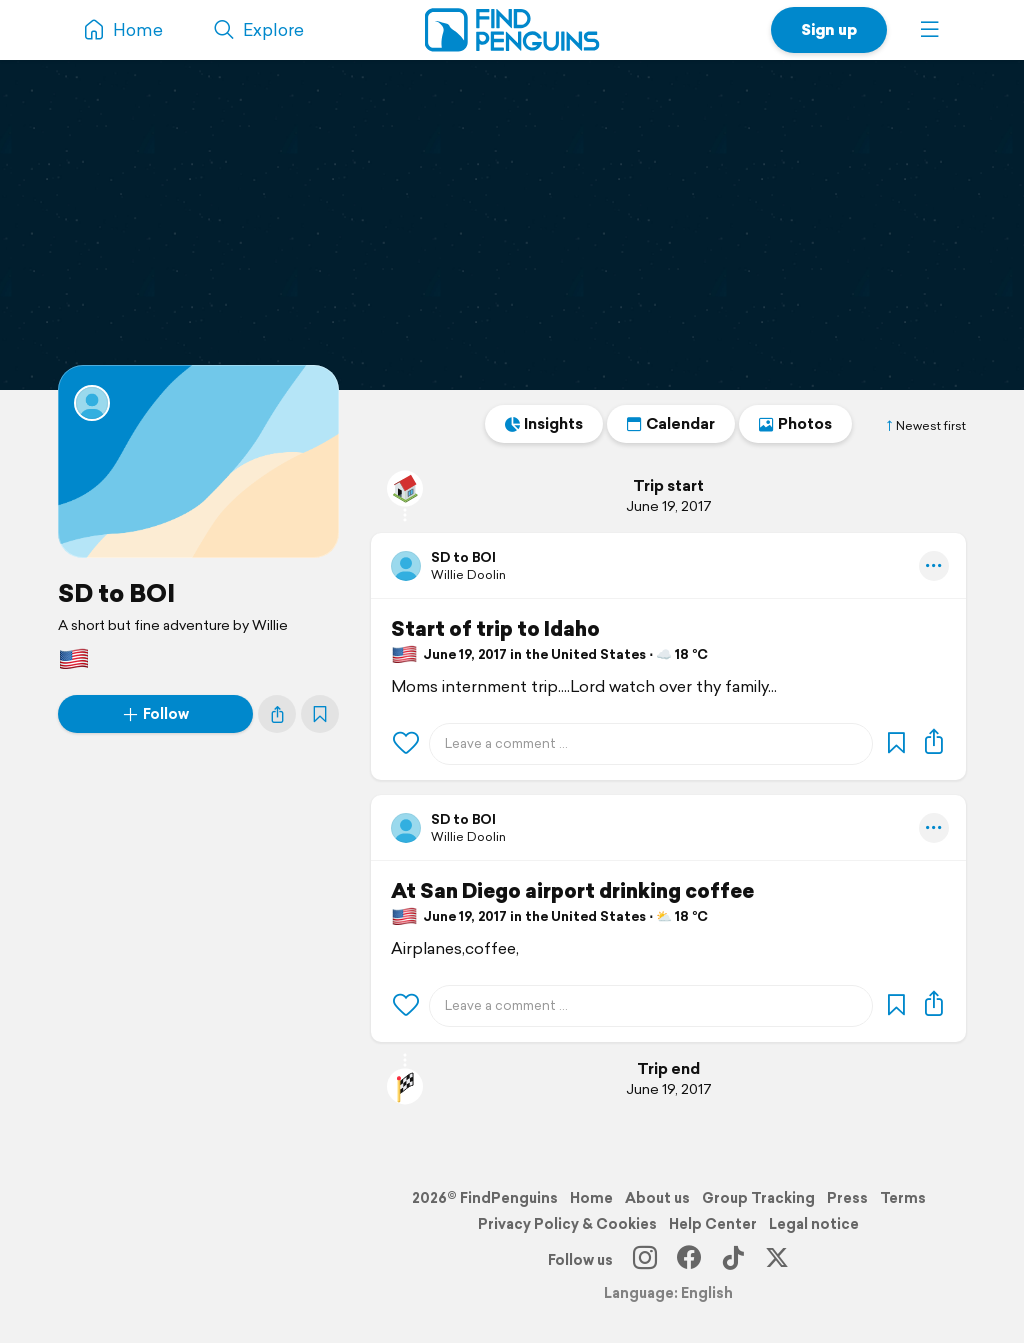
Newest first (925, 426)
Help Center (713, 1224)
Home (591, 1198)
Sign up (829, 29)
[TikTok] (733, 1260)
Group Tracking (758, 1198)
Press (847, 1198)
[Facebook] (689, 1260)
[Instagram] (645, 1260)
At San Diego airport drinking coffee (572, 891)
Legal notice (814, 1224)
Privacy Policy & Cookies (567, 1224)
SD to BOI (116, 593)
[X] (777, 1260)
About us (657, 1198)
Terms (903, 1198)
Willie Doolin (468, 574)
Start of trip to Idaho (495, 629)
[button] (930, 30)
